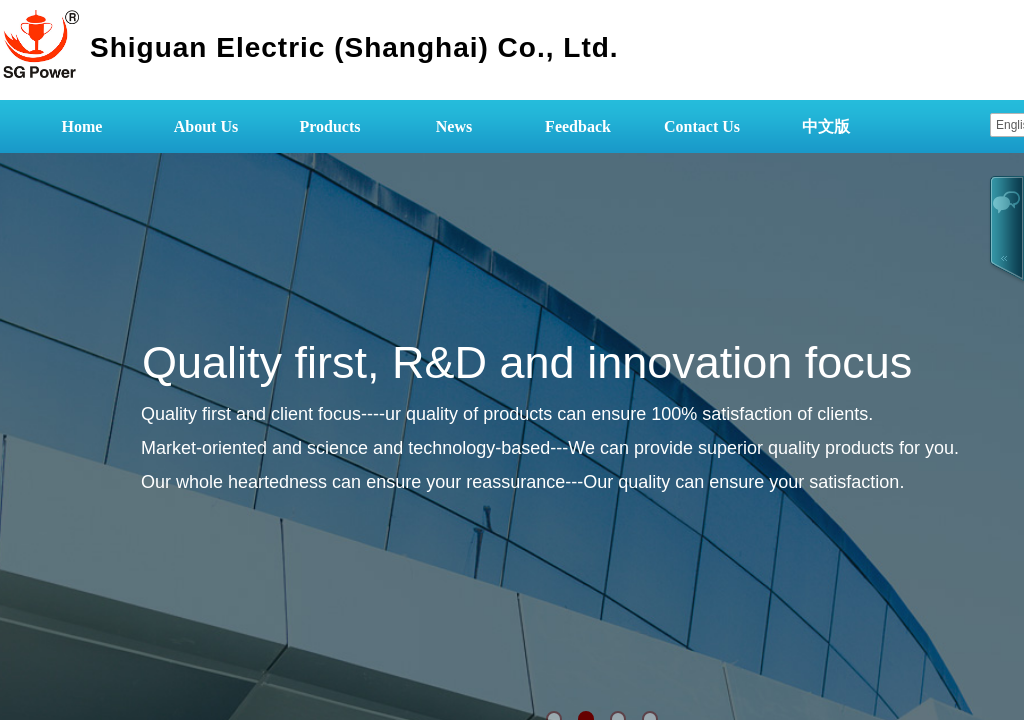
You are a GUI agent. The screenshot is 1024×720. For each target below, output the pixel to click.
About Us (206, 126)
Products (329, 126)
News (454, 126)
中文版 (826, 126)
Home (82, 126)
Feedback (578, 126)
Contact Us (702, 126)
